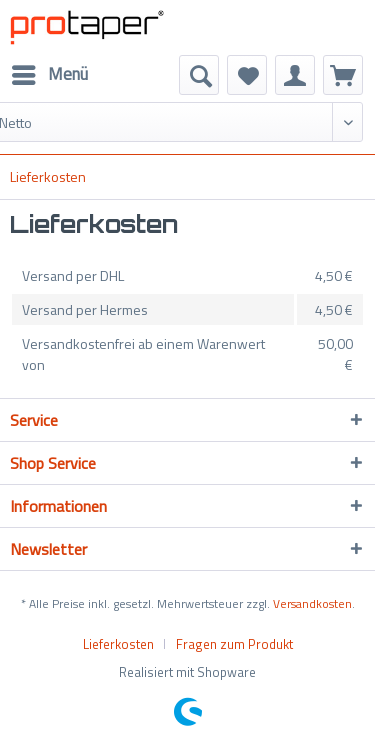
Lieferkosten (118, 644)
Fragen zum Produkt (234, 644)
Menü (50, 73)
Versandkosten (312, 603)
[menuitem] (49, 75)
